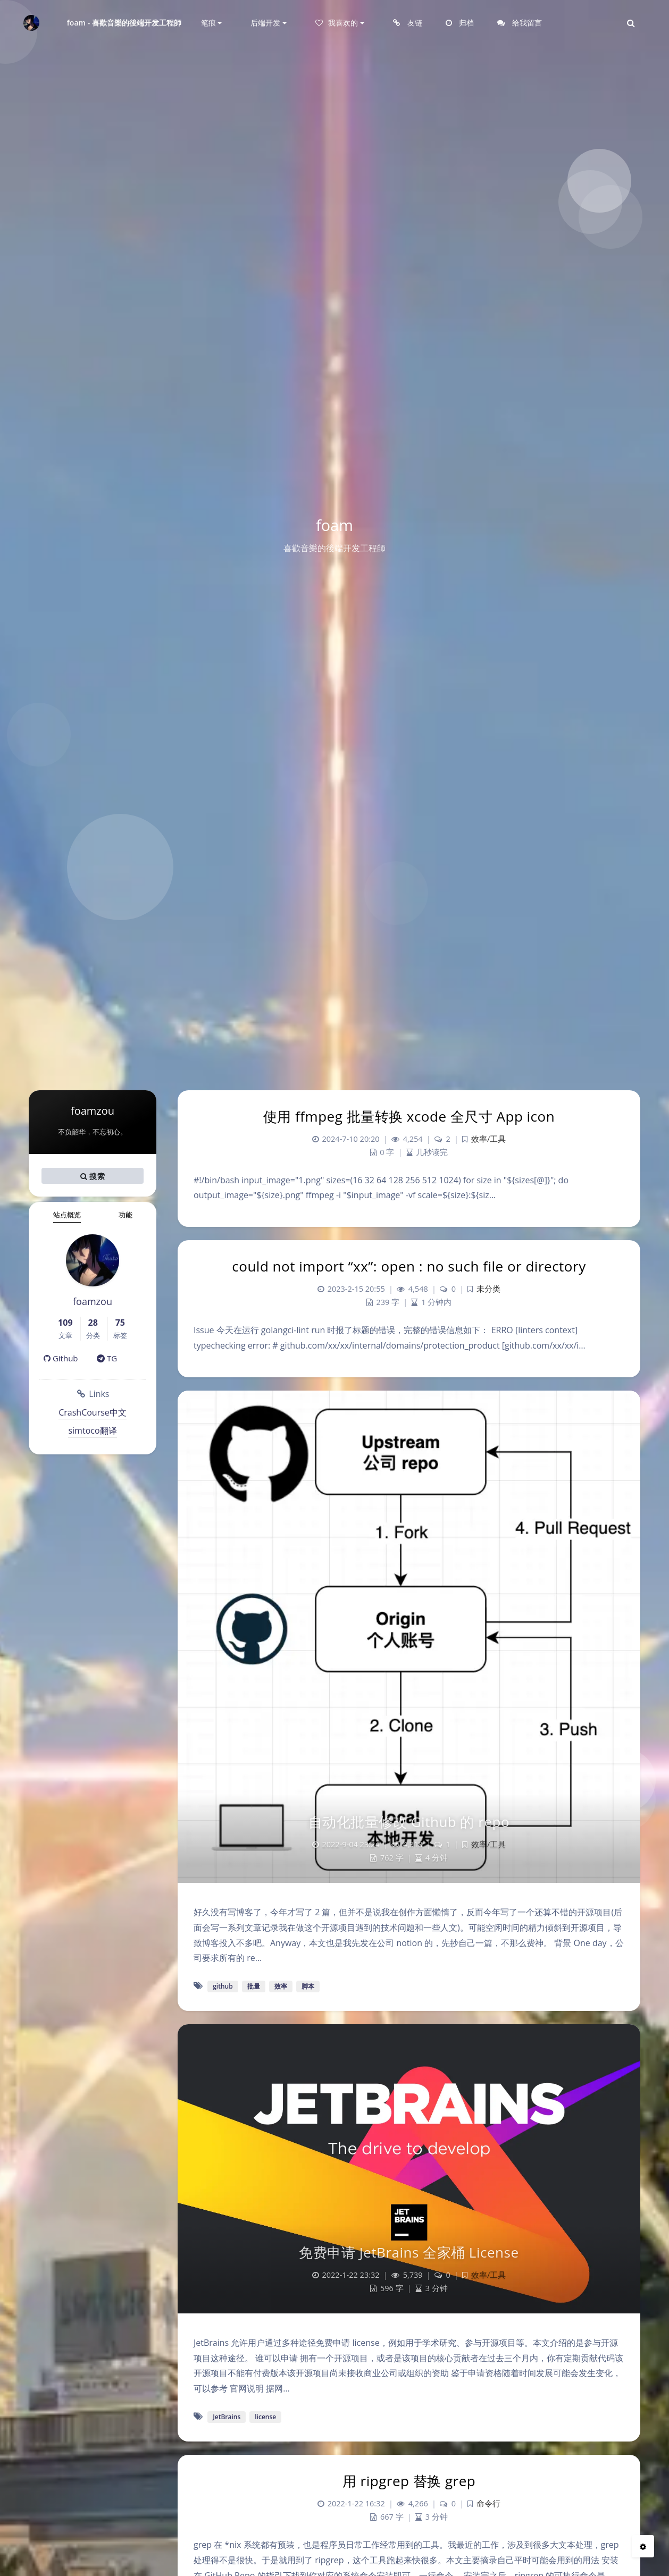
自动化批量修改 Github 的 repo (408, 1821)
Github (61, 1358)
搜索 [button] (92, 1176)
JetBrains (226, 2416)
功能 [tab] (125, 1214)
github (222, 1986)
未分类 (488, 1289)
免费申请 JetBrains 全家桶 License (409, 2252)
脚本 (308, 1986)
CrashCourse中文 (92, 1412)
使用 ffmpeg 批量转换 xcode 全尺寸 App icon (409, 1116)
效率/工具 (488, 1139)
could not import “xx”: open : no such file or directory (409, 1266)
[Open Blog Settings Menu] (643, 2546)
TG (107, 1358)
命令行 (488, 2503)
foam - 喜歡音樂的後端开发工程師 (124, 23)
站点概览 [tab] (67, 1214)
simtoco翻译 (92, 1430)
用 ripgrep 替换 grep (408, 2480)
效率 (280, 1986)
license (265, 2416)
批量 (253, 1986)
